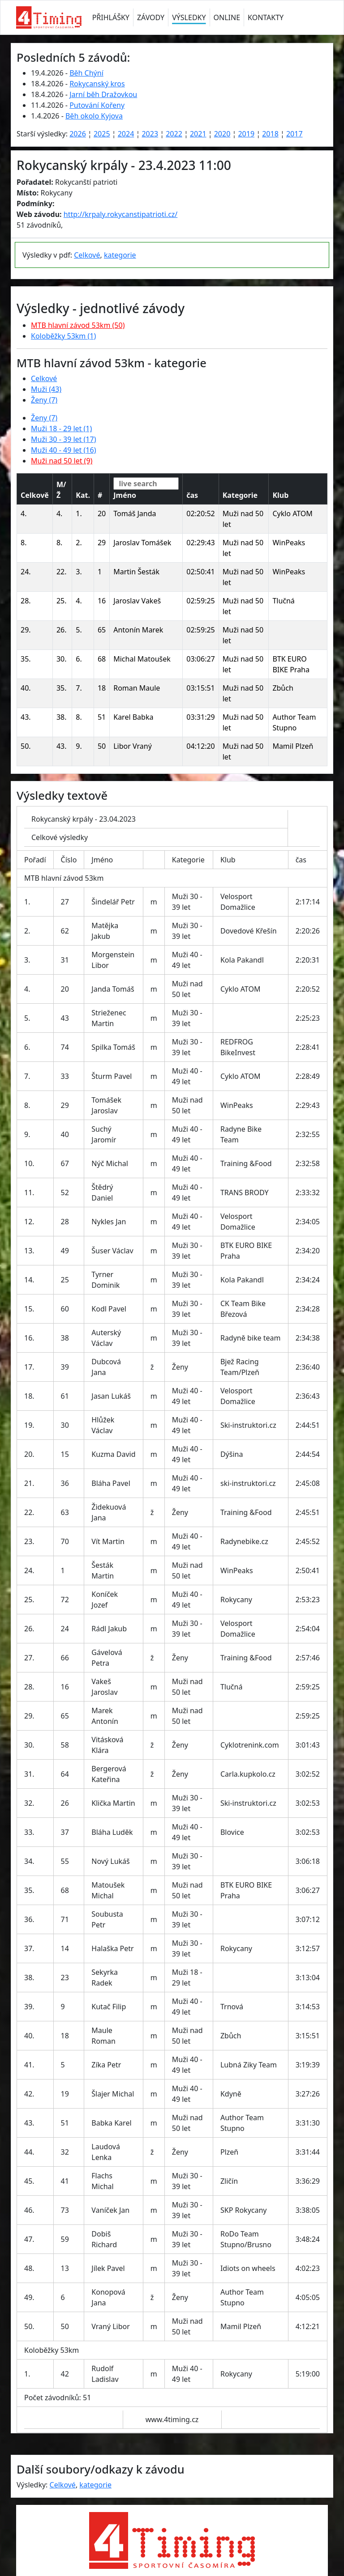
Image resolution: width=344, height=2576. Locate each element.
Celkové (87, 255)
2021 (198, 134)
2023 (150, 134)
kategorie (120, 255)
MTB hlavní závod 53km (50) (78, 325)
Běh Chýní (86, 73)
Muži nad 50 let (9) (61, 461)
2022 (174, 134)
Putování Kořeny (97, 105)
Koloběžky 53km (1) (63, 336)
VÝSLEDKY (189, 17)
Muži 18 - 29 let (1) (61, 428)
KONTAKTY (266, 17)
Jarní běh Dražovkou (103, 94)
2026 (77, 134)
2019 (246, 134)
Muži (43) (46, 389)
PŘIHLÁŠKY (110, 17)
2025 (102, 134)
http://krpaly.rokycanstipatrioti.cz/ (121, 214)
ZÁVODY (150, 17)
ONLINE (227, 17)
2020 (222, 134)
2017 (294, 134)
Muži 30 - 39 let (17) (63, 439)
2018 (270, 134)
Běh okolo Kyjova (94, 116)
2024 (126, 134)
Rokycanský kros (97, 84)
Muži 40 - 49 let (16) (63, 450)
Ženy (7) (44, 400)
